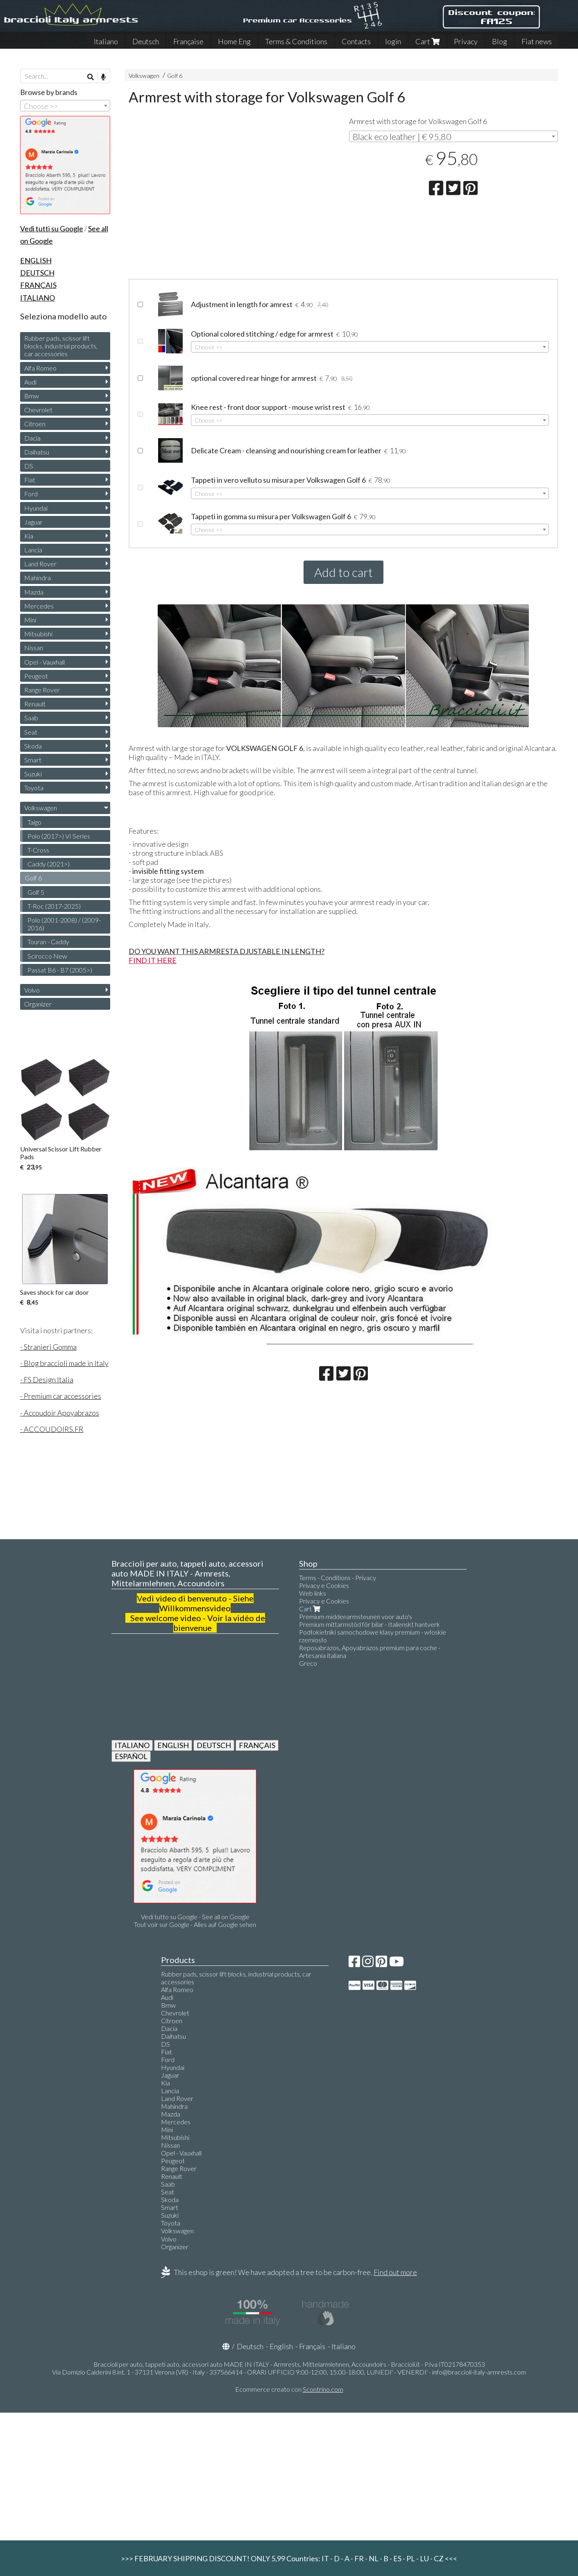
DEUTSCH (214, 1745)
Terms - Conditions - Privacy (337, 1577)
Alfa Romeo (40, 368)
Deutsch (145, 41)
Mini (30, 620)
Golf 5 (35, 892)
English (281, 2346)
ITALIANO (132, 1745)
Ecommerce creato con (289, 2389)
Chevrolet (38, 410)
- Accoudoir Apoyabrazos (59, 1412)
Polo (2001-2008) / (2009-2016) (64, 924)
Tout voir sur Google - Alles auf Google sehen (195, 1924)
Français (312, 2346)
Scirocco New (47, 956)
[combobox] (453, 136)
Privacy (466, 41)
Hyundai (36, 508)
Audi (30, 382)
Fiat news (536, 41)
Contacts (356, 41)
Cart (427, 41)
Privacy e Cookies (324, 1585)
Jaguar (33, 522)
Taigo (34, 822)
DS (28, 466)
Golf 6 (174, 75)
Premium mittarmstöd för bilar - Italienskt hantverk (369, 1624)
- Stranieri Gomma (48, 1346)
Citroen (34, 423)
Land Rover (40, 564)
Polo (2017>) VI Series (58, 836)
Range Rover (42, 690)
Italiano (106, 41)
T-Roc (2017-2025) (54, 906)
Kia (28, 536)
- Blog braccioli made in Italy (64, 1363)
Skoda (33, 746)
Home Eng (234, 41)
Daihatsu (36, 452)
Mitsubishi (38, 634)
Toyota (33, 788)
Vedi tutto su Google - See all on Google (195, 1916)
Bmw (31, 396)
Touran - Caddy (48, 941)
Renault (34, 704)
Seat (30, 732)
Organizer (38, 1004)
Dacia (32, 438)
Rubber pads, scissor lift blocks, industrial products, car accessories (60, 345)
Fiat (29, 480)
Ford (31, 494)
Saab (31, 717)
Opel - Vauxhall (44, 662)
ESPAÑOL (131, 1756)
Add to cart (343, 572)
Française (188, 41)
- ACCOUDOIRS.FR (52, 1429)
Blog (499, 41)
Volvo (32, 990)
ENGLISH (173, 1745)
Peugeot (36, 676)
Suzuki (33, 774)
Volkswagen (144, 75)
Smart (32, 760)
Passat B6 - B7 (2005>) (59, 970)
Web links (312, 1593)
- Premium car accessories (60, 1395)
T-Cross (38, 850)
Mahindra (37, 577)
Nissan (33, 647)
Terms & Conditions (296, 41)
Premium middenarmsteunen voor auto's (355, 1616)
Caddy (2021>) (48, 864)
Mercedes (39, 606)
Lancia (33, 550)
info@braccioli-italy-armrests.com (479, 2372)
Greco (308, 1663)
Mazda (33, 592)
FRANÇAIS (257, 1745)
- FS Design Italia (46, 1379)
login (393, 41)
